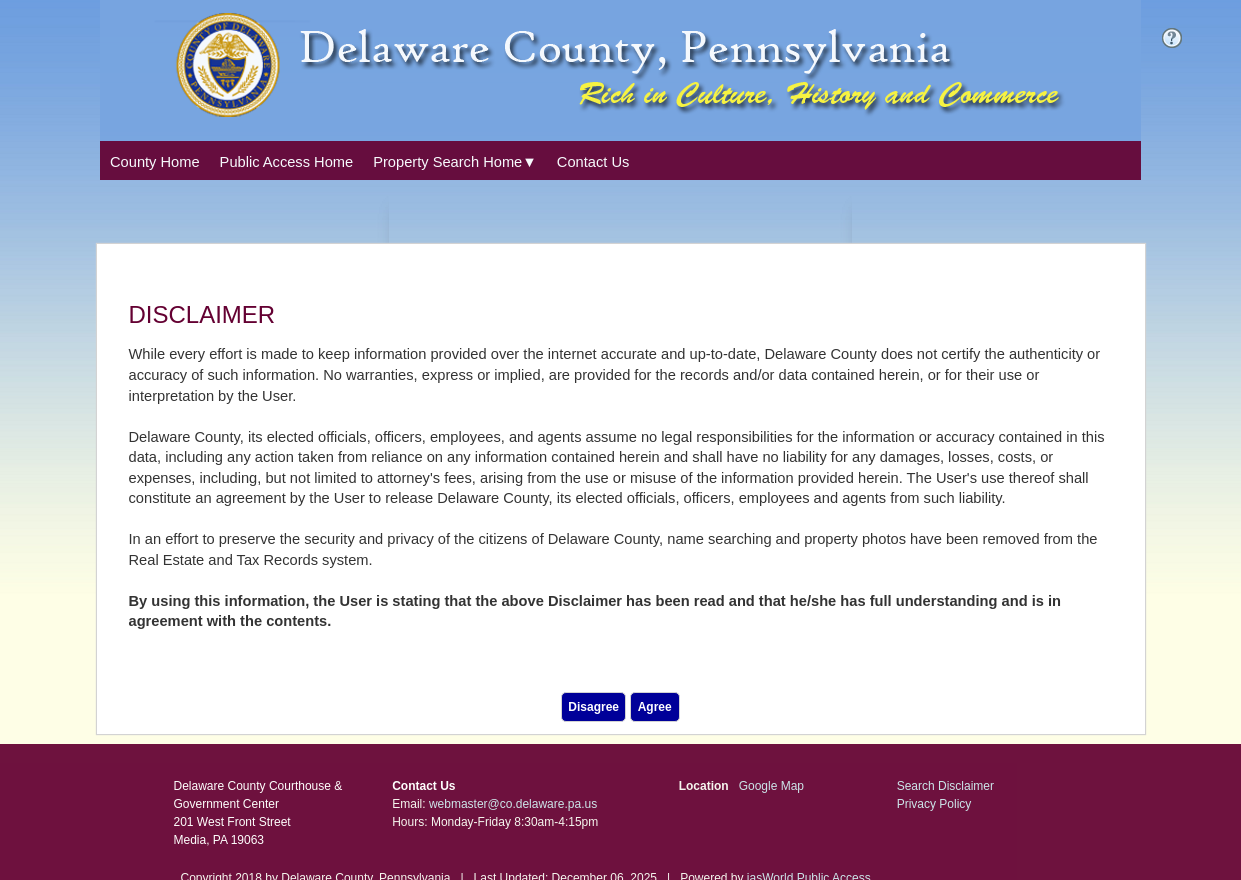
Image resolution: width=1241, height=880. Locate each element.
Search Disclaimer (945, 786)
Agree (655, 707)
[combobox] (455, 160)
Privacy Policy (934, 804)
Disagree (593, 707)
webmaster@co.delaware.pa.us (513, 804)
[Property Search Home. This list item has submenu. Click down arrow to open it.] (455, 162)
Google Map (771, 786)
